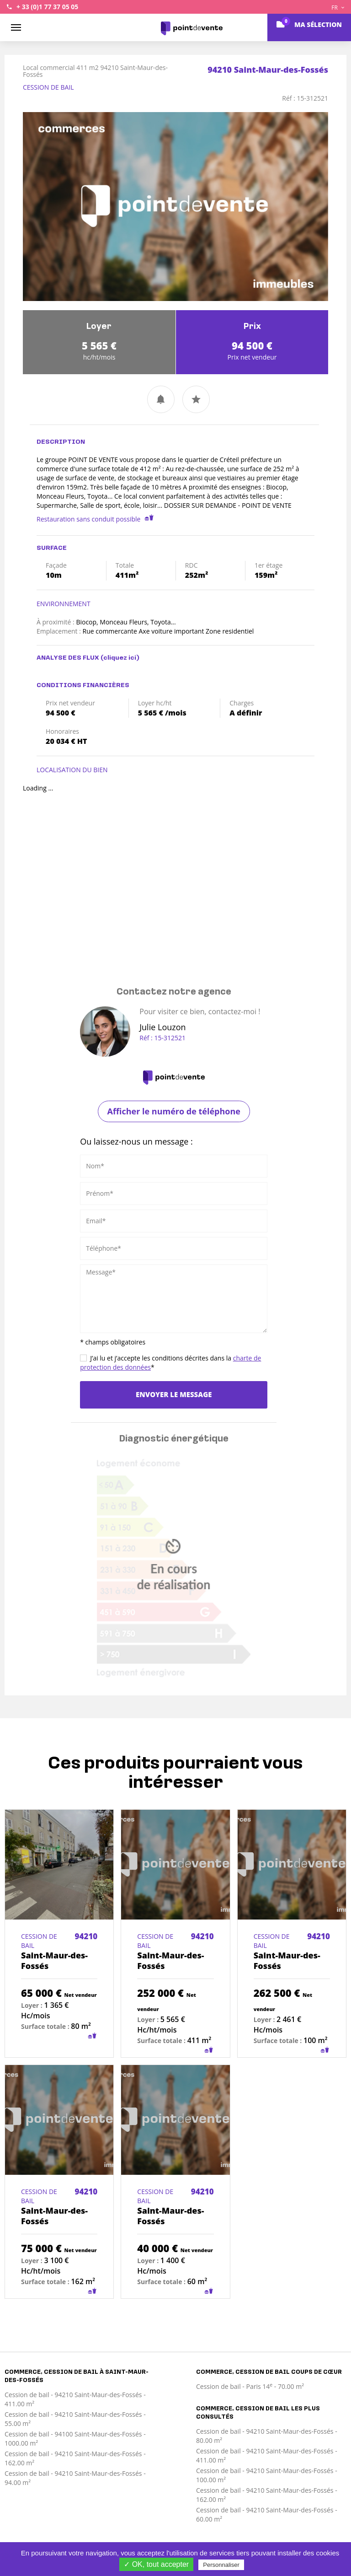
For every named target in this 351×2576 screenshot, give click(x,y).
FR (337, 7)
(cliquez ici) (120, 658)
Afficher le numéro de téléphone (173, 1111)
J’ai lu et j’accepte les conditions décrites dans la (170, 1362)
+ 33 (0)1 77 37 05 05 (47, 6)
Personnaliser (221, 2564)
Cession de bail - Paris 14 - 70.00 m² (250, 2386)
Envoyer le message (174, 1394)
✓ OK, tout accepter (156, 2564)
